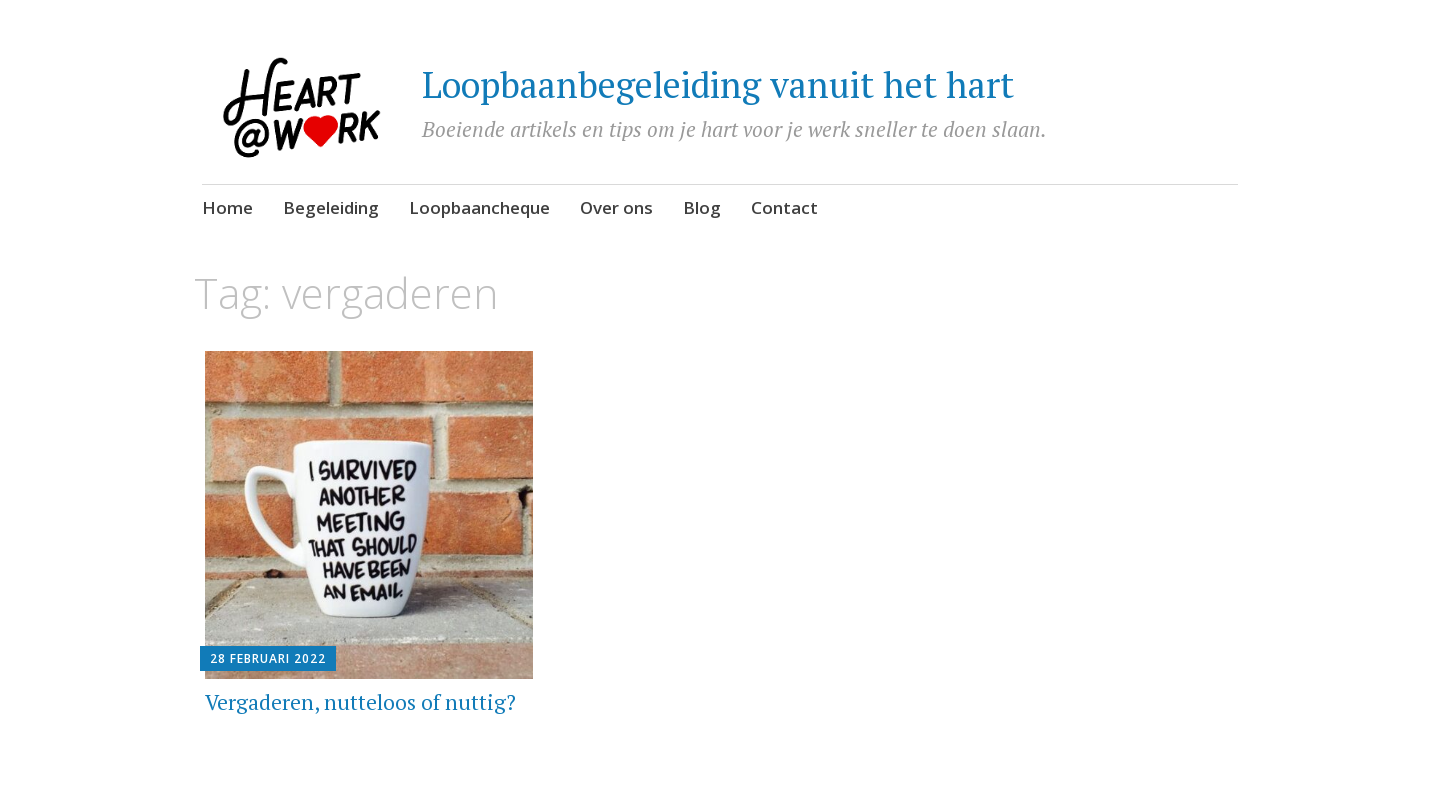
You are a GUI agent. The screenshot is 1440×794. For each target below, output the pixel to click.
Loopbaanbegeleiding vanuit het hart (718, 84)
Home (227, 207)
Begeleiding (331, 207)
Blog (702, 207)
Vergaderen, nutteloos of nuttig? (360, 702)
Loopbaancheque (479, 207)
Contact (784, 207)
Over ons (616, 207)
